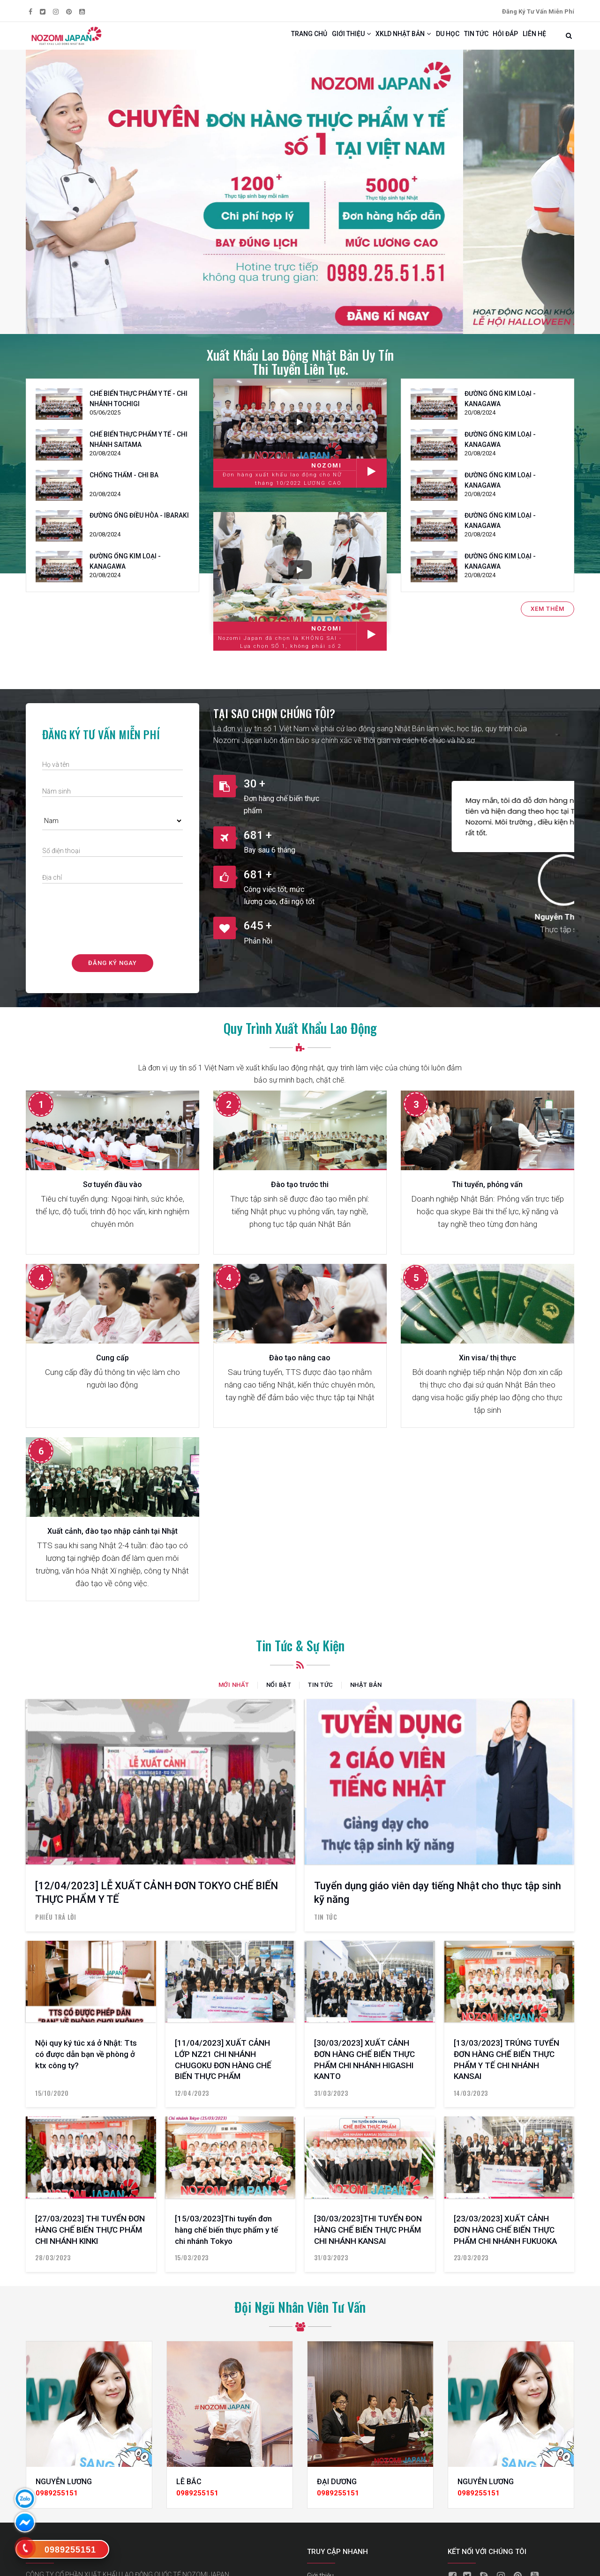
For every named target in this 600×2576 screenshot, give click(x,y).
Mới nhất (233, 1693)
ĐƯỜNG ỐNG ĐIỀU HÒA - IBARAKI (139, 524)
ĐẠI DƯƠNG (337, 2490)
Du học (422, 40)
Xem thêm (547, 617)
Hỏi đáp (495, 40)
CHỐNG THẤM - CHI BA (124, 483)
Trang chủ (257, 40)
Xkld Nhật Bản (369, 40)
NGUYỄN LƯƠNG (64, 2490)
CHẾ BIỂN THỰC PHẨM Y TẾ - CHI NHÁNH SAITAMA (139, 448)
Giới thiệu (307, 40)
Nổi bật (279, 1693)
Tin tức (458, 40)
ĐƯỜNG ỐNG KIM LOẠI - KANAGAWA (125, 570)
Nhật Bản (366, 1693)
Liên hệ (531, 40)
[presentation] (113, 924)
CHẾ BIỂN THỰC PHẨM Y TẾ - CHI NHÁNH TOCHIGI (139, 407)
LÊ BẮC (189, 2490)
